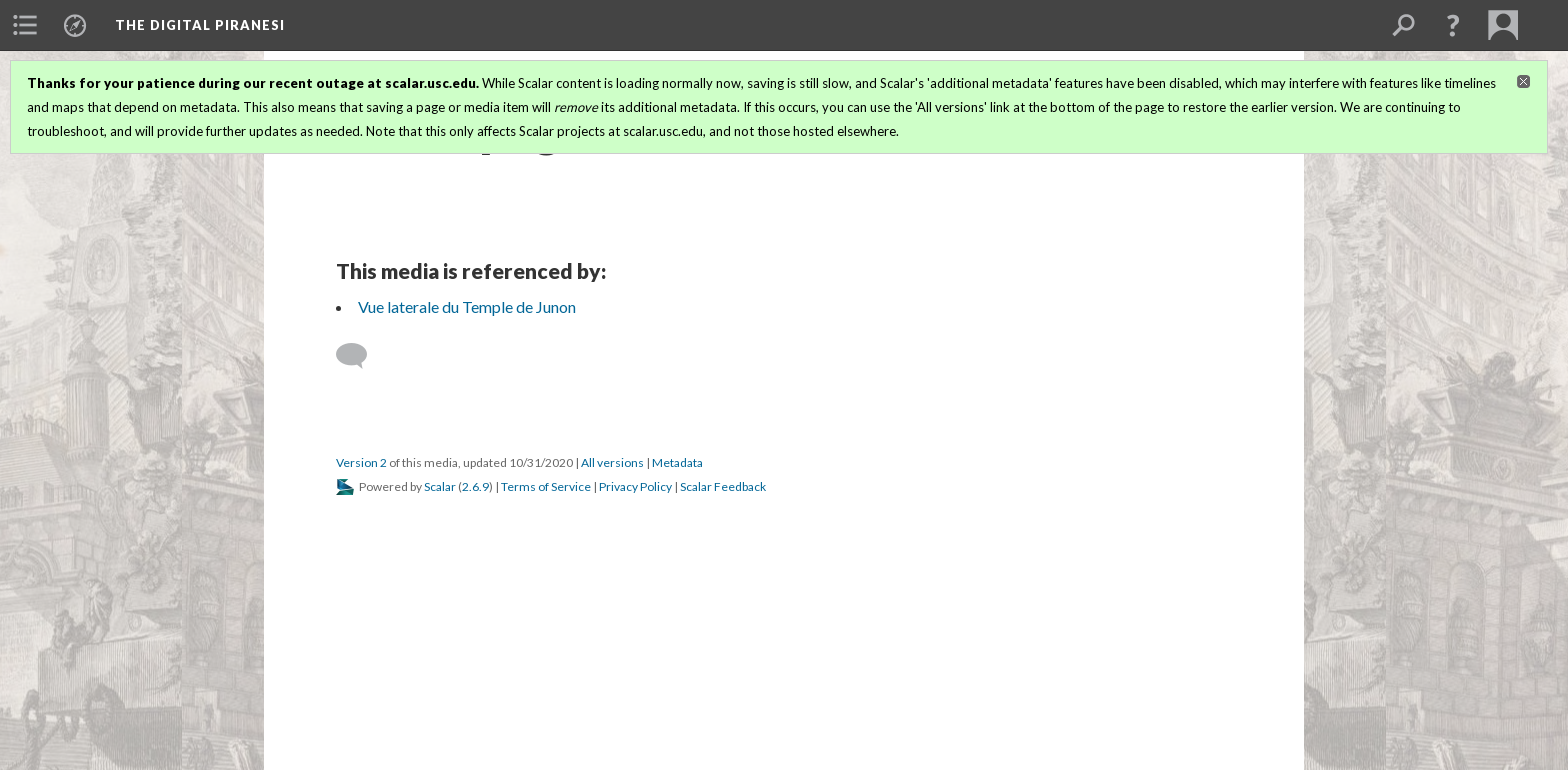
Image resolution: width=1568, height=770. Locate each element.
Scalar (440, 486)
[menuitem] (25, 25)
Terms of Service (546, 486)
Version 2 (361, 462)
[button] (1453, 25)
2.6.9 (475, 486)
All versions (612, 462)
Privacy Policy (635, 486)
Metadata (677, 462)
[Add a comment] (360, 356)
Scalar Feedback (723, 486)
